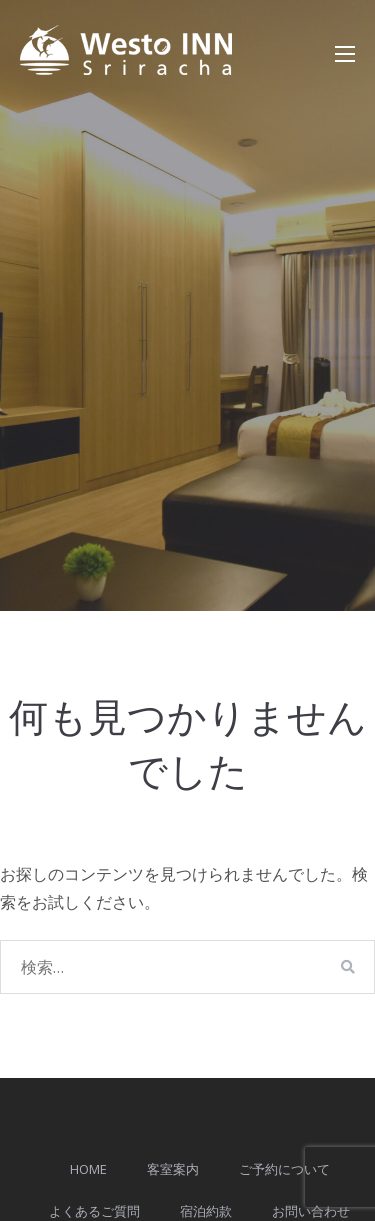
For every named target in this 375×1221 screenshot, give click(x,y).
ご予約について (284, 1169)
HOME (88, 1169)
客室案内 (173, 1169)
